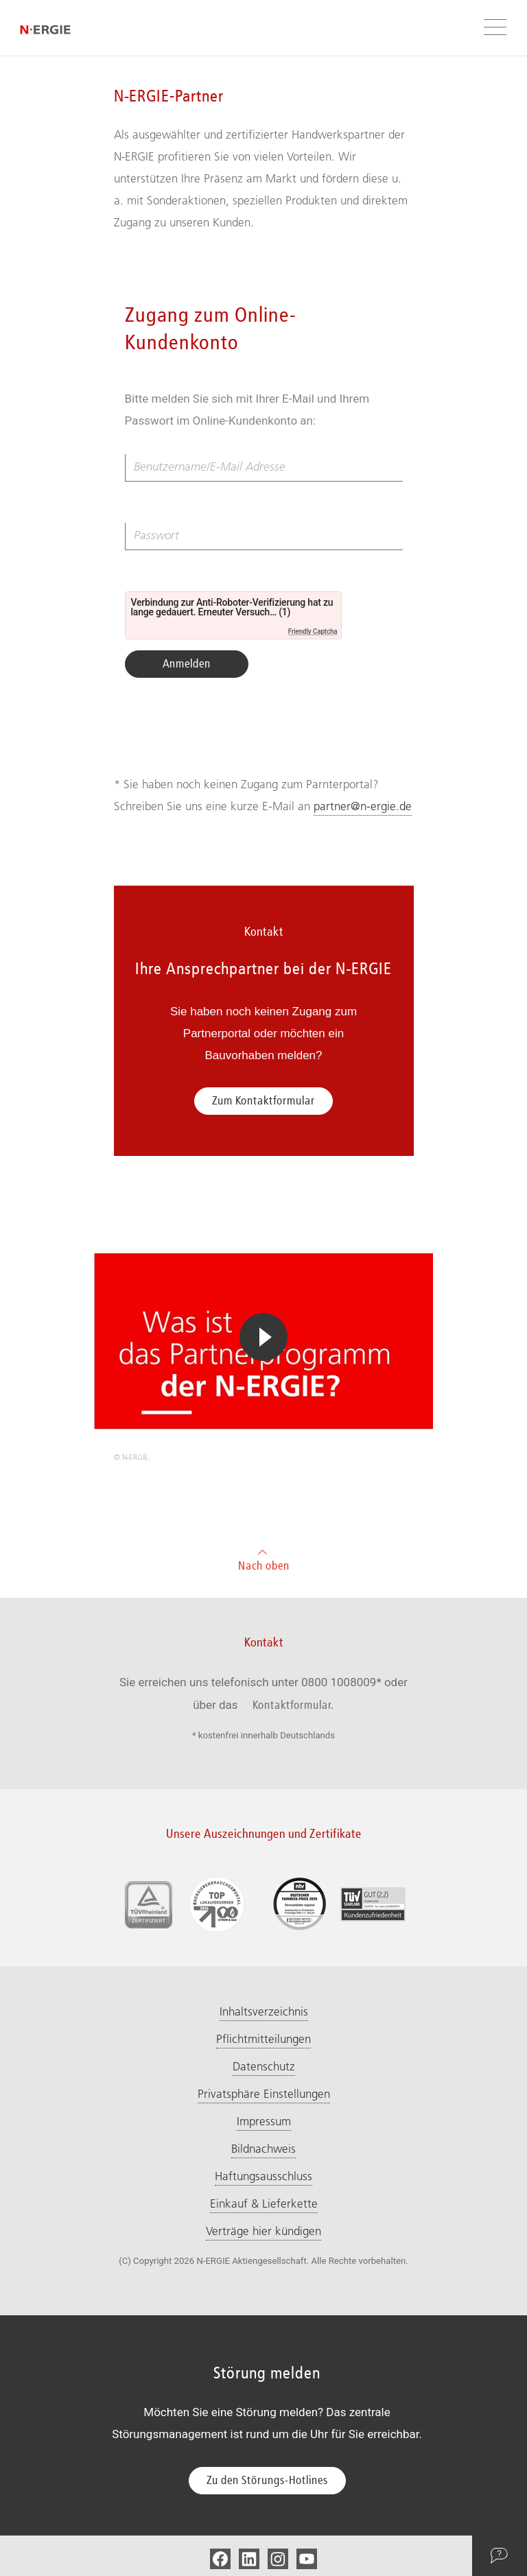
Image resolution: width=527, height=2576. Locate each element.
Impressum (264, 2121)
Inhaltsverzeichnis (264, 2011)
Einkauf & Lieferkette (264, 2203)
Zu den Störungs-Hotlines (267, 2480)
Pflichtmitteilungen (263, 2039)
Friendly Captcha (313, 631)
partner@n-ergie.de (363, 806)
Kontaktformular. (293, 1705)
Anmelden (187, 663)
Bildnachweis (263, 2148)
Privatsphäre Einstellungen (264, 2094)
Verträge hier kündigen (263, 2231)
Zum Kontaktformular (263, 1100)
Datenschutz (264, 2066)
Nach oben (264, 1558)
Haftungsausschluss (263, 2176)
